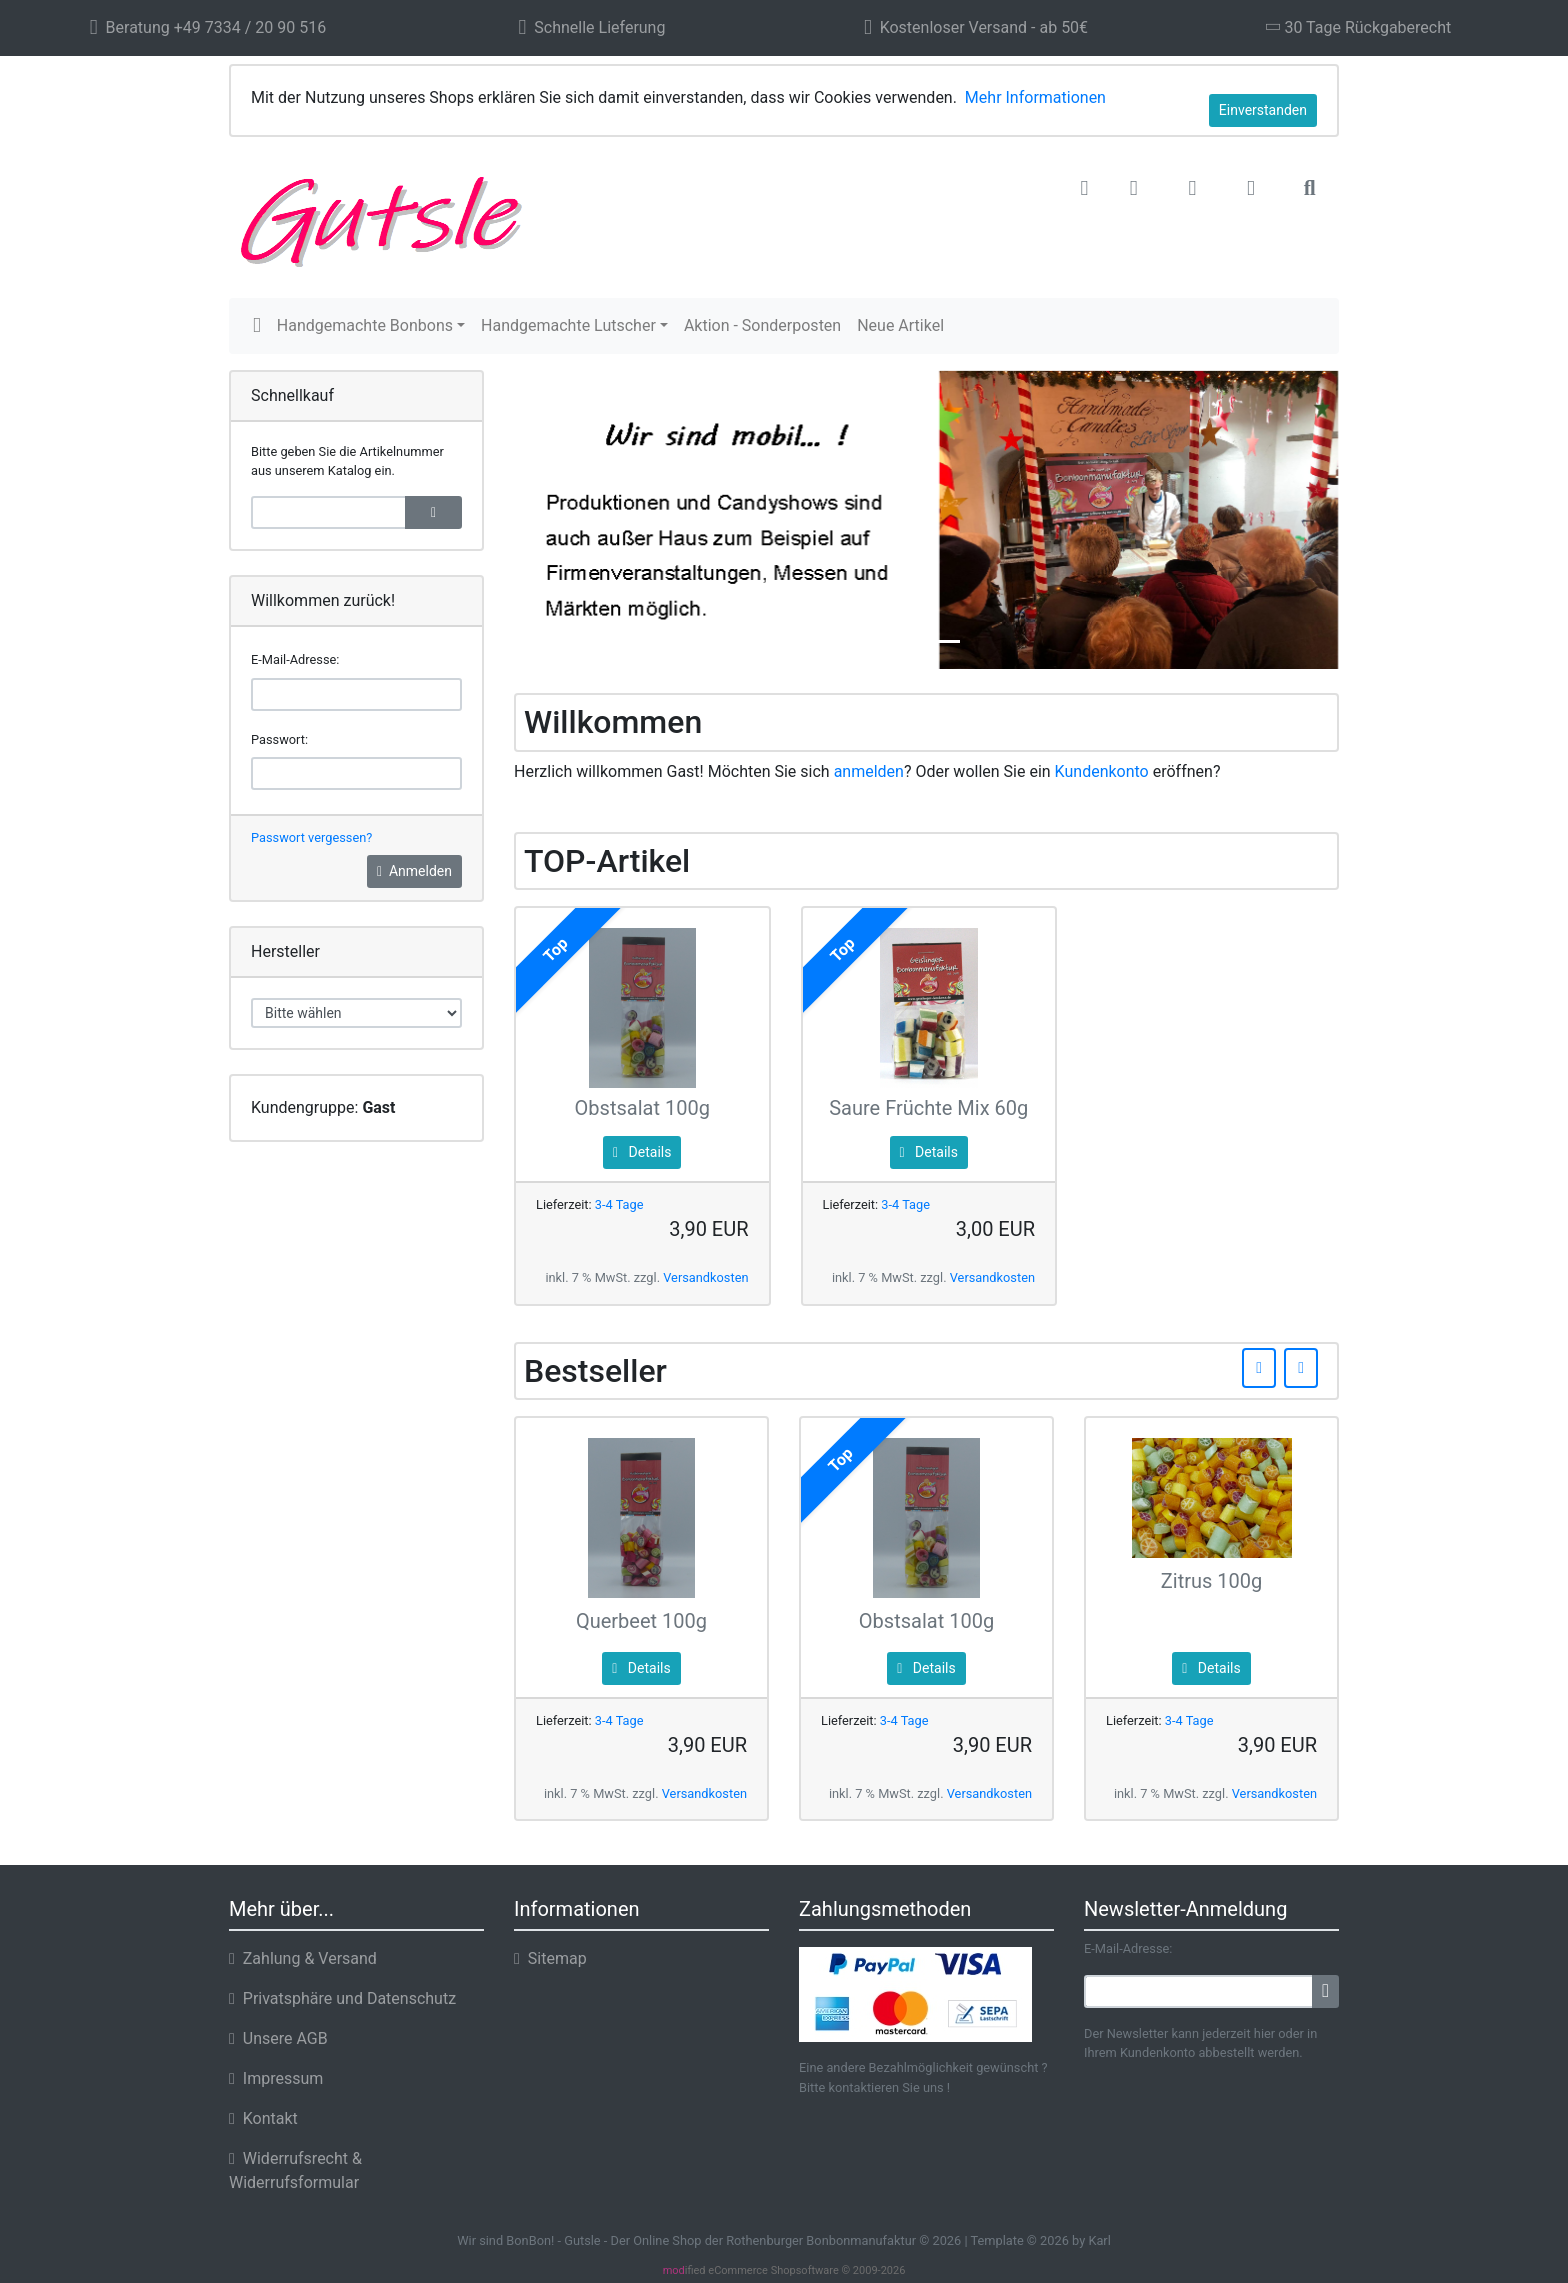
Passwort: (279, 739)
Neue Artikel (900, 325)
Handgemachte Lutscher (568, 325)
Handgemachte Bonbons (365, 325)
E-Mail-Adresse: (295, 659)
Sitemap (550, 1958)
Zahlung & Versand (303, 1958)
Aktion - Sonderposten (762, 325)
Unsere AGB (278, 2038)
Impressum (276, 2078)
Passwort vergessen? (311, 837)
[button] (1133, 189)
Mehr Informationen (1035, 97)
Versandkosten (705, 1277)
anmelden (869, 771)
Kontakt (263, 2118)
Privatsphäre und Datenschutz (342, 1998)
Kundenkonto (1102, 771)
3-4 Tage (619, 1204)
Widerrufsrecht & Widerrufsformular (295, 2170)
